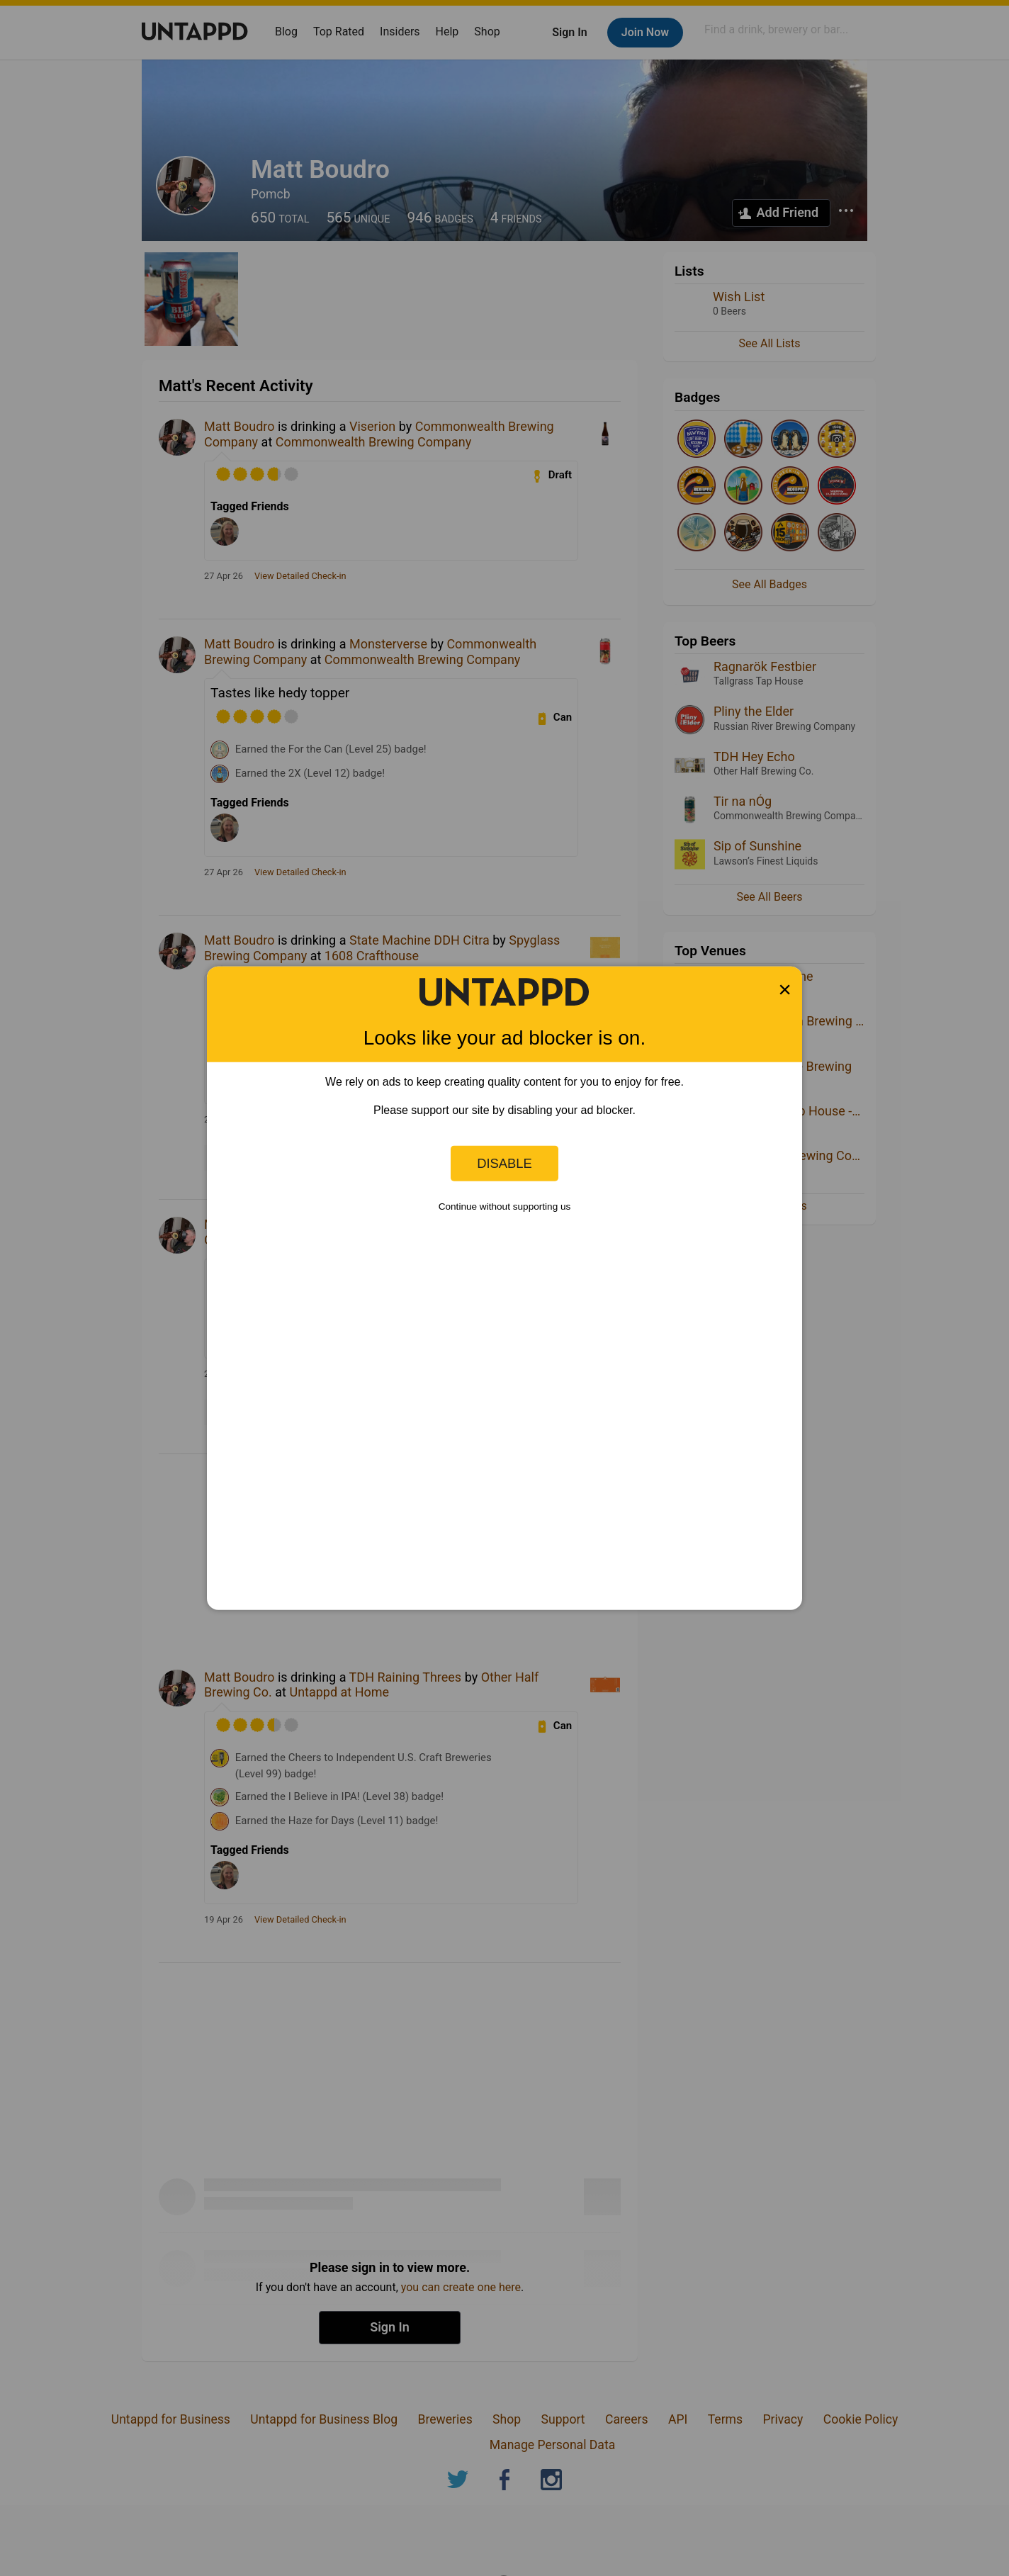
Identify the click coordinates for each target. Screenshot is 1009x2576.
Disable (504, 1163)
